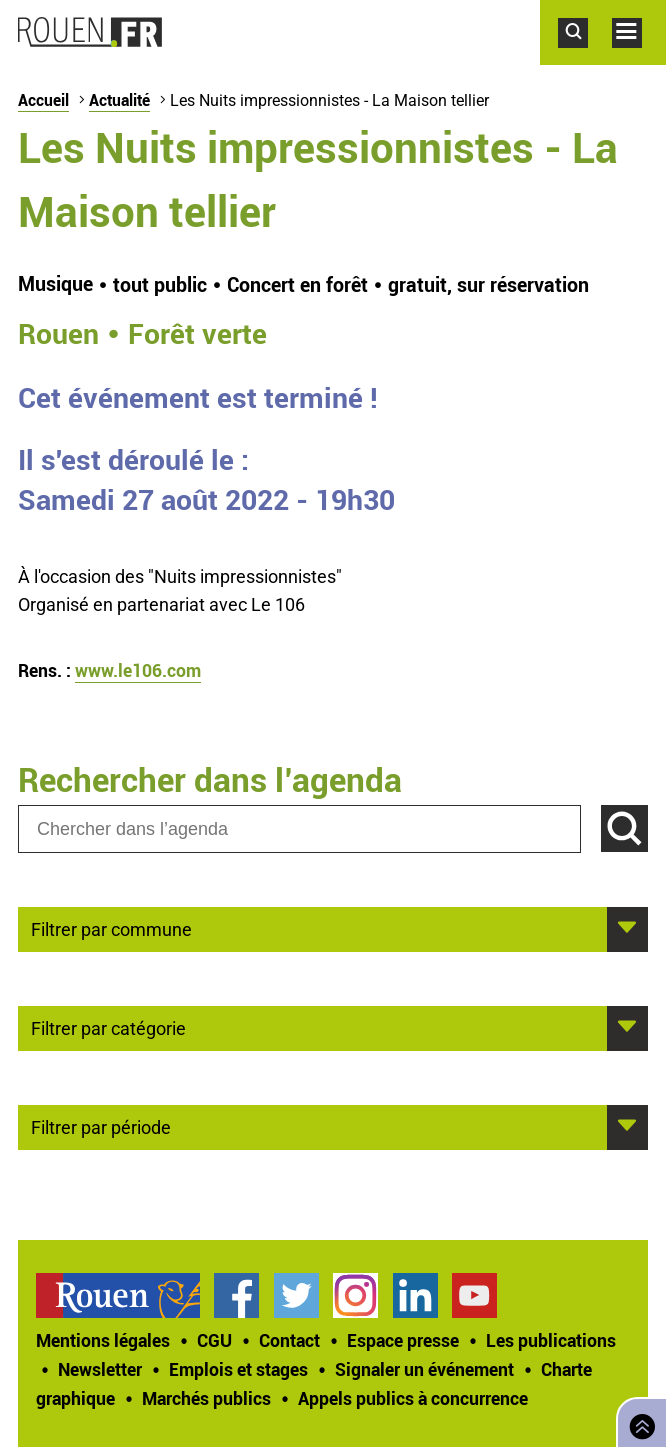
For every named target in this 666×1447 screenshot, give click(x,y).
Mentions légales (103, 1340)
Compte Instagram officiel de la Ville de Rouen (355, 1295)
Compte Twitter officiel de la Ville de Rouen (296, 1295)
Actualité (119, 100)
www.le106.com (138, 670)
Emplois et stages (238, 1369)
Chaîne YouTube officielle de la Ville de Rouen (474, 1295)
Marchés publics (206, 1398)
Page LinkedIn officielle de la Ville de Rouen (415, 1295)
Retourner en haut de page (638, 1420)
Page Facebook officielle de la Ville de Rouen (236, 1295)
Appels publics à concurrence (413, 1398)
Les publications (551, 1340)
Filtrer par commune (111, 928)
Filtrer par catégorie (108, 1027)
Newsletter (100, 1369)
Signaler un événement (424, 1369)
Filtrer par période (101, 1126)
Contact (289, 1340)
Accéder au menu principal (639, 58)
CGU (214, 1340)
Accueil (43, 100)
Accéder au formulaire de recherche (585, 58)
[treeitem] (125, 1295)
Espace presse (403, 1340)
